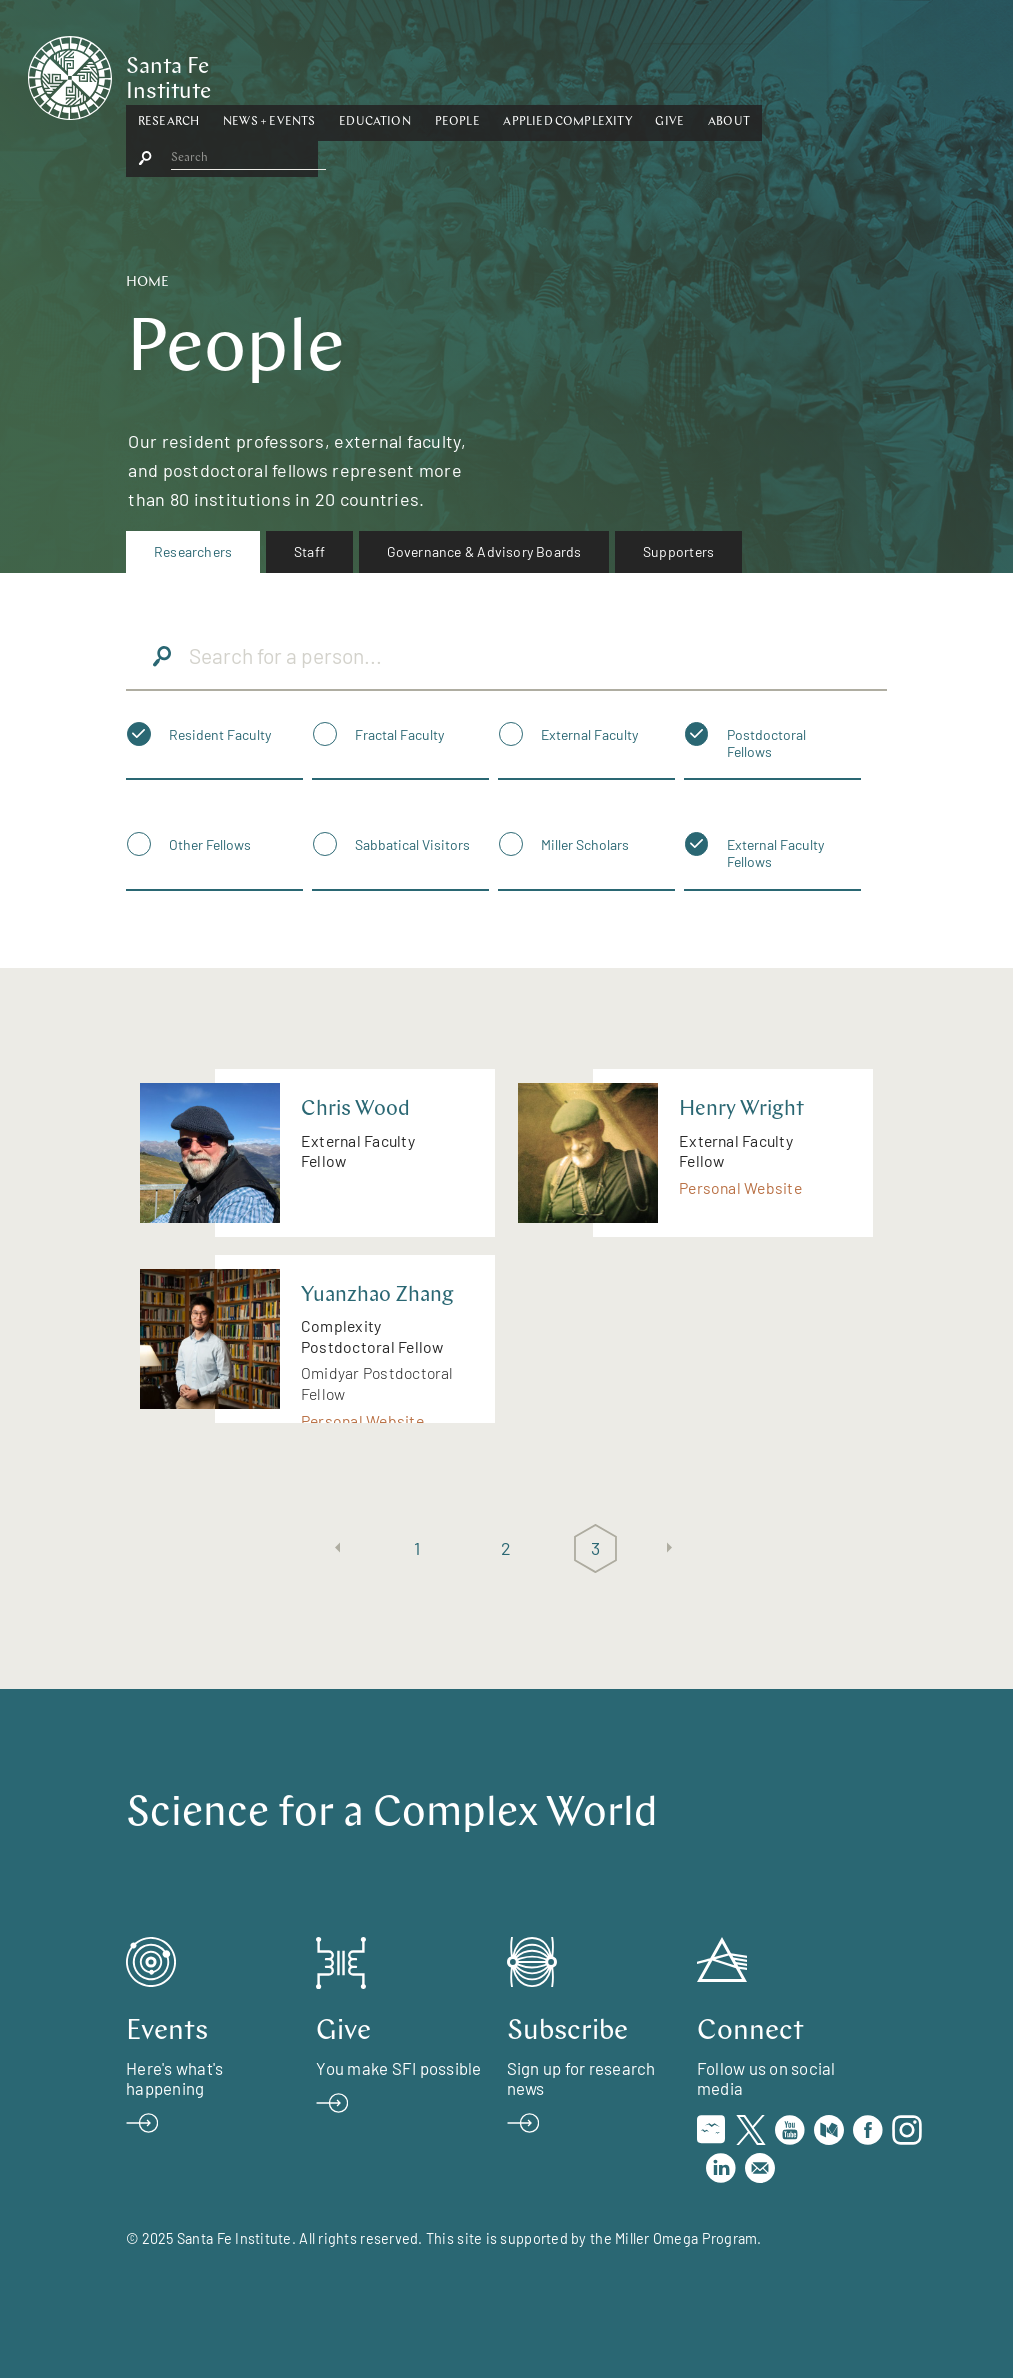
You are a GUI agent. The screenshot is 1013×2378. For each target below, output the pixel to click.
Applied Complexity (690, 73)
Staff (309, 551)
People (579, 73)
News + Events (392, 73)
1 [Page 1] (417, 1548)
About (852, 73)
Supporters (678, 551)
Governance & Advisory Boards (484, 551)
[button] (291, 74)
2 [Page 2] (506, 1548)
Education (498, 73)
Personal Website (740, 1187)
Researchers (193, 551)
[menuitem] (193, 552)
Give (792, 73)
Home (147, 282)
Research (291, 73)
